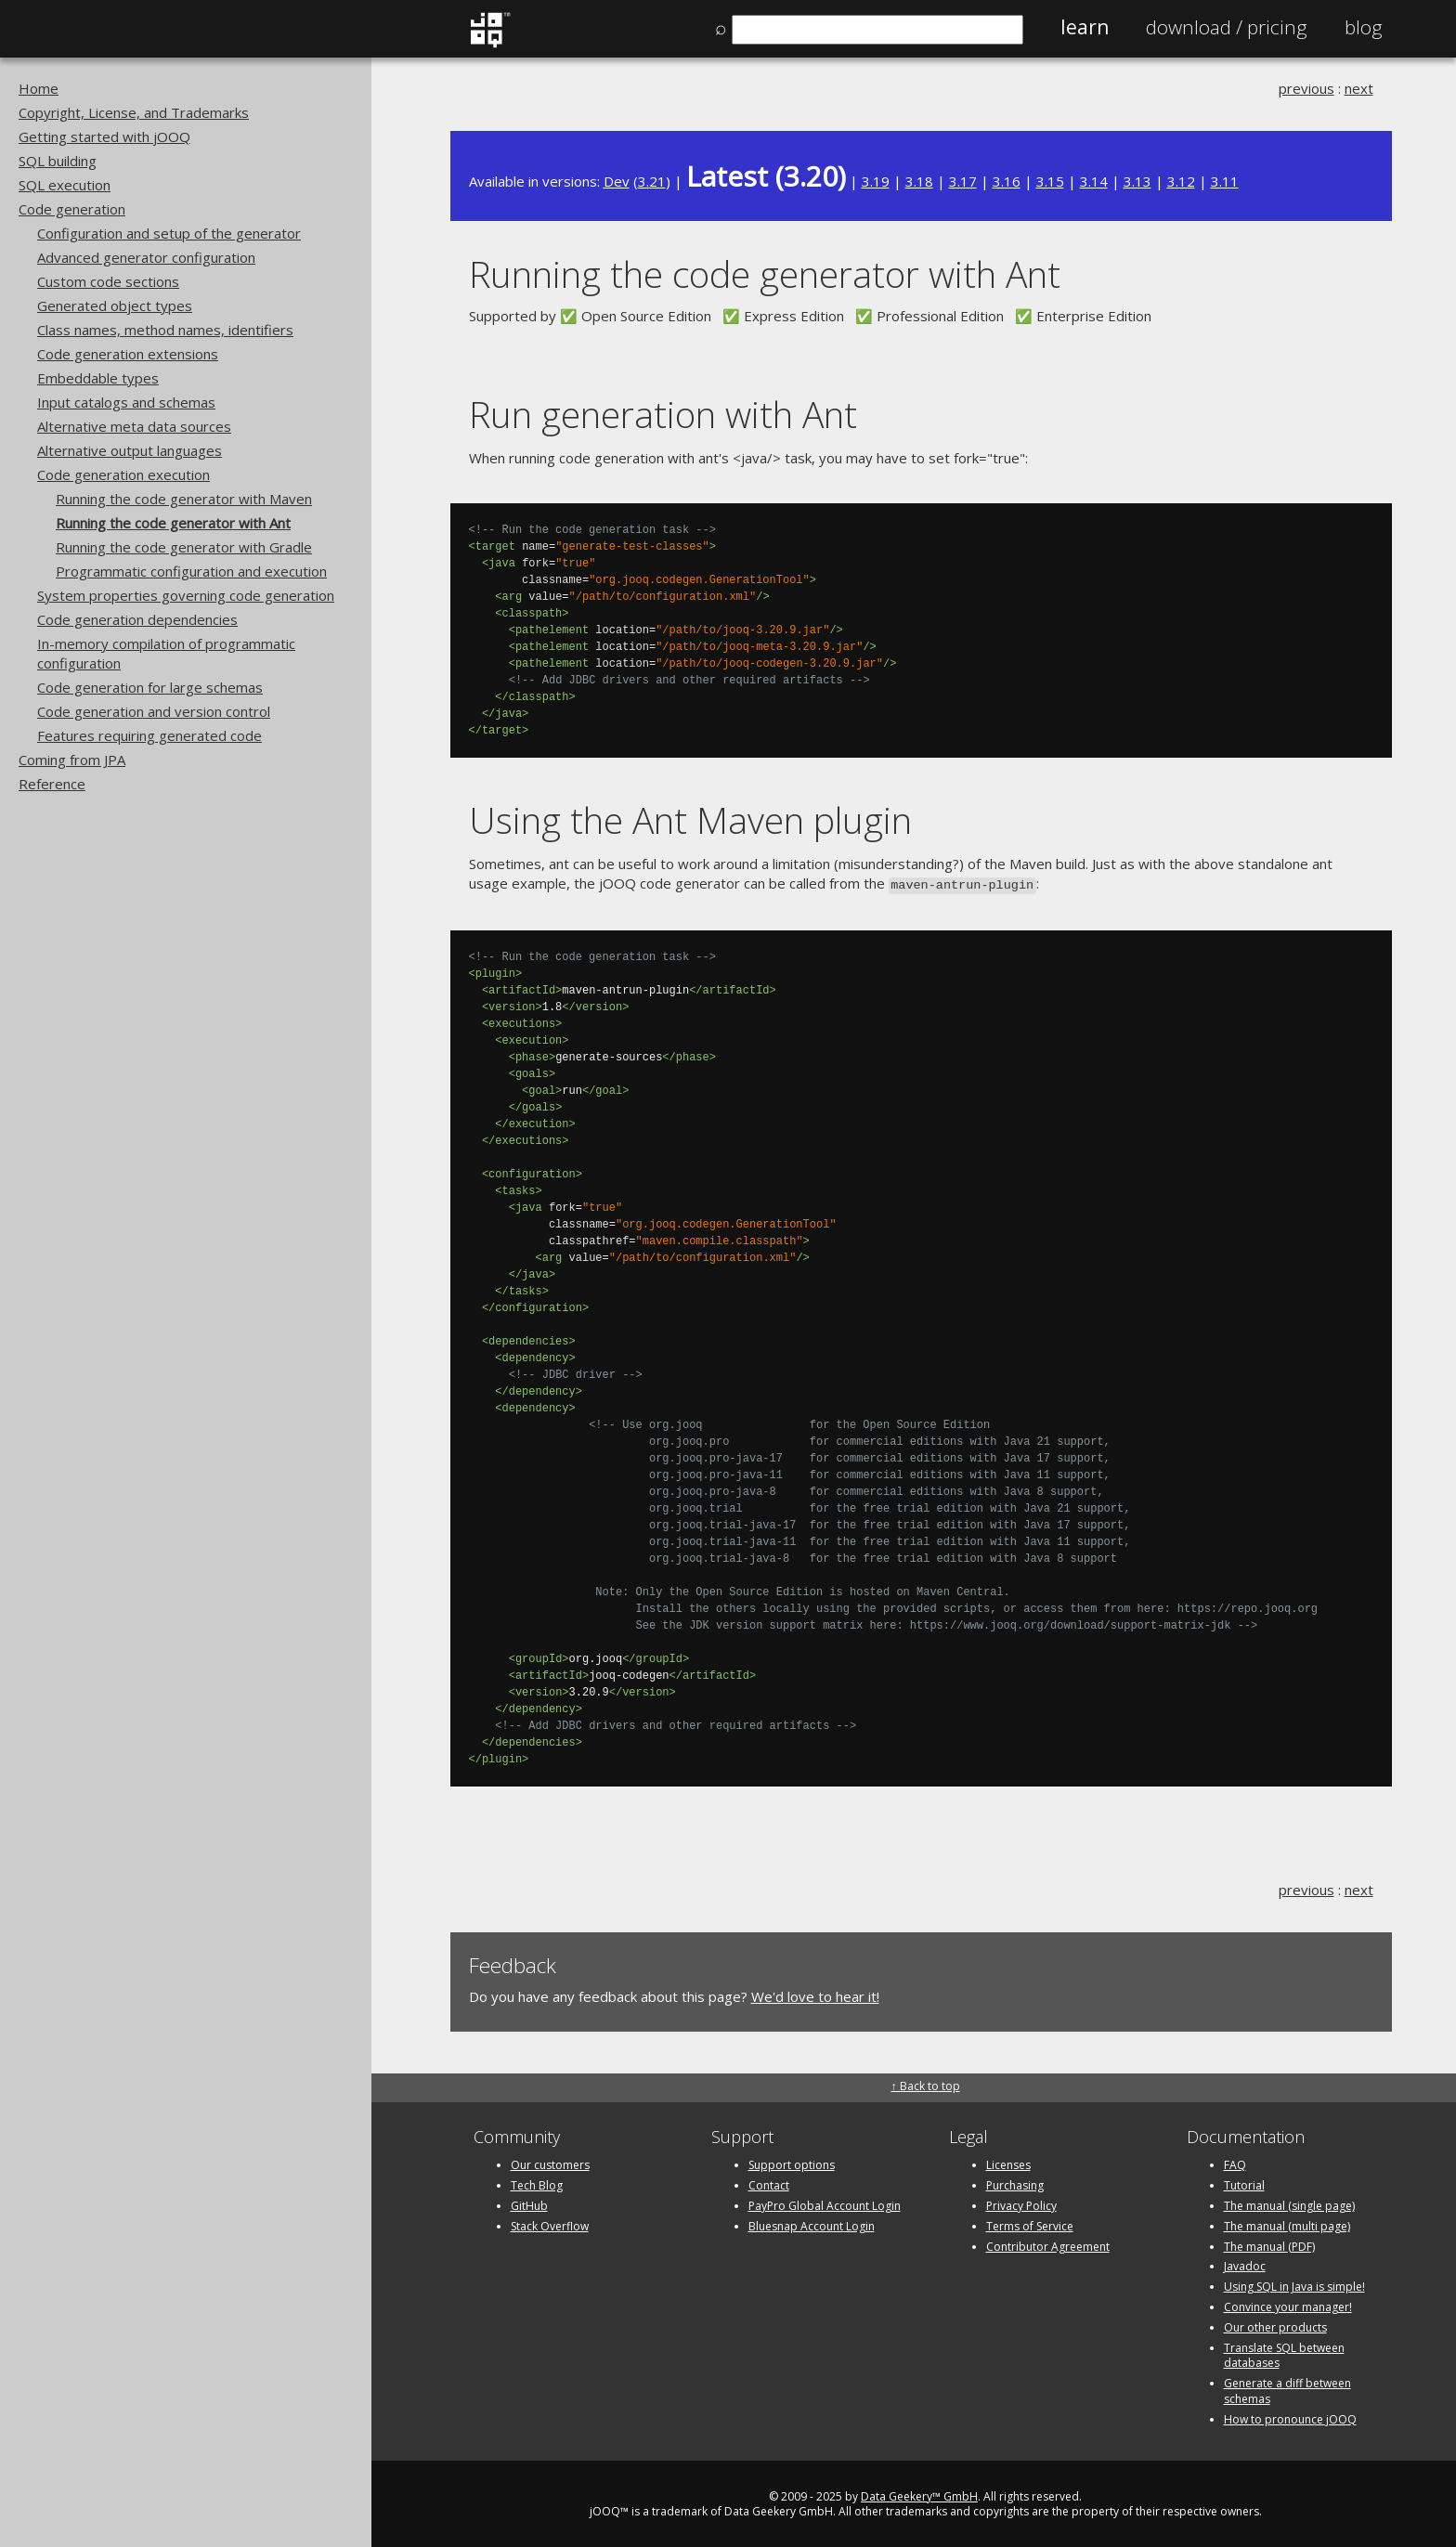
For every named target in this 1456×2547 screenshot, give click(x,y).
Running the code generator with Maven (184, 498)
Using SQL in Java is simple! (1294, 2285)
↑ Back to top (925, 2084)
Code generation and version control (153, 711)
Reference (52, 783)
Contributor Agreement (1048, 2245)
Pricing (1226, 27)
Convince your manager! (1288, 2305)
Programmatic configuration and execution (191, 571)
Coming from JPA (72, 759)
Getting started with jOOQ (104, 136)
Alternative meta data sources (134, 426)
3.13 (1137, 181)
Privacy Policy (1021, 2204)
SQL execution (64, 184)
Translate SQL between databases (1284, 2354)
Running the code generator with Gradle (184, 547)
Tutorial (1244, 2183)
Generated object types (114, 305)
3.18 (919, 181)
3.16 (1006, 181)
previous (1306, 88)
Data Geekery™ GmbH (919, 2494)
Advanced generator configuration (146, 257)
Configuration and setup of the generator (169, 233)
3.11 (1225, 181)
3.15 (1050, 181)
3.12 (1181, 181)
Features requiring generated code (149, 735)
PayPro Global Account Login (824, 2204)
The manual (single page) (1289, 2204)
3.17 (963, 181)
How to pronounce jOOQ (1290, 2417)
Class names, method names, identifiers (165, 329)
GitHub (529, 2204)
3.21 (652, 181)
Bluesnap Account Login (811, 2224)
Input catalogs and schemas (126, 402)
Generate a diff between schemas (1287, 2389)
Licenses (1008, 2163)
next (1359, 88)
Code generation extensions (127, 353)
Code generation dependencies (137, 619)
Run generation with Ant (663, 413)
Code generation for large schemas (150, 687)
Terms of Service (1029, 2224)
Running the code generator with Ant (173, 522)
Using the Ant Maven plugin (690, 819)
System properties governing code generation (185, 595)
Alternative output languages (129, 450)
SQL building (58, 160)
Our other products (1275, 2325)
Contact (768, 2183)
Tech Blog (537, 2183)
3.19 (876, 181)
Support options (791, 2163)
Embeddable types (98, 378)
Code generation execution (123, 474)
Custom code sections (108, 281)
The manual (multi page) (1287, 2224)
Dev (617, 181)
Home (38, 88)
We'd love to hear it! (815, 1994)
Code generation (72, 209)
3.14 (1094, 181)
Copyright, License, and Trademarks (134, 112)
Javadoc (1245, 2264)
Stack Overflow (550, 2224)
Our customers (550, 2163)
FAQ (1235, 2163)
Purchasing (1015, 2183)
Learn (1084, 27)
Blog (1364, 27)
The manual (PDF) (1269, 2245)
